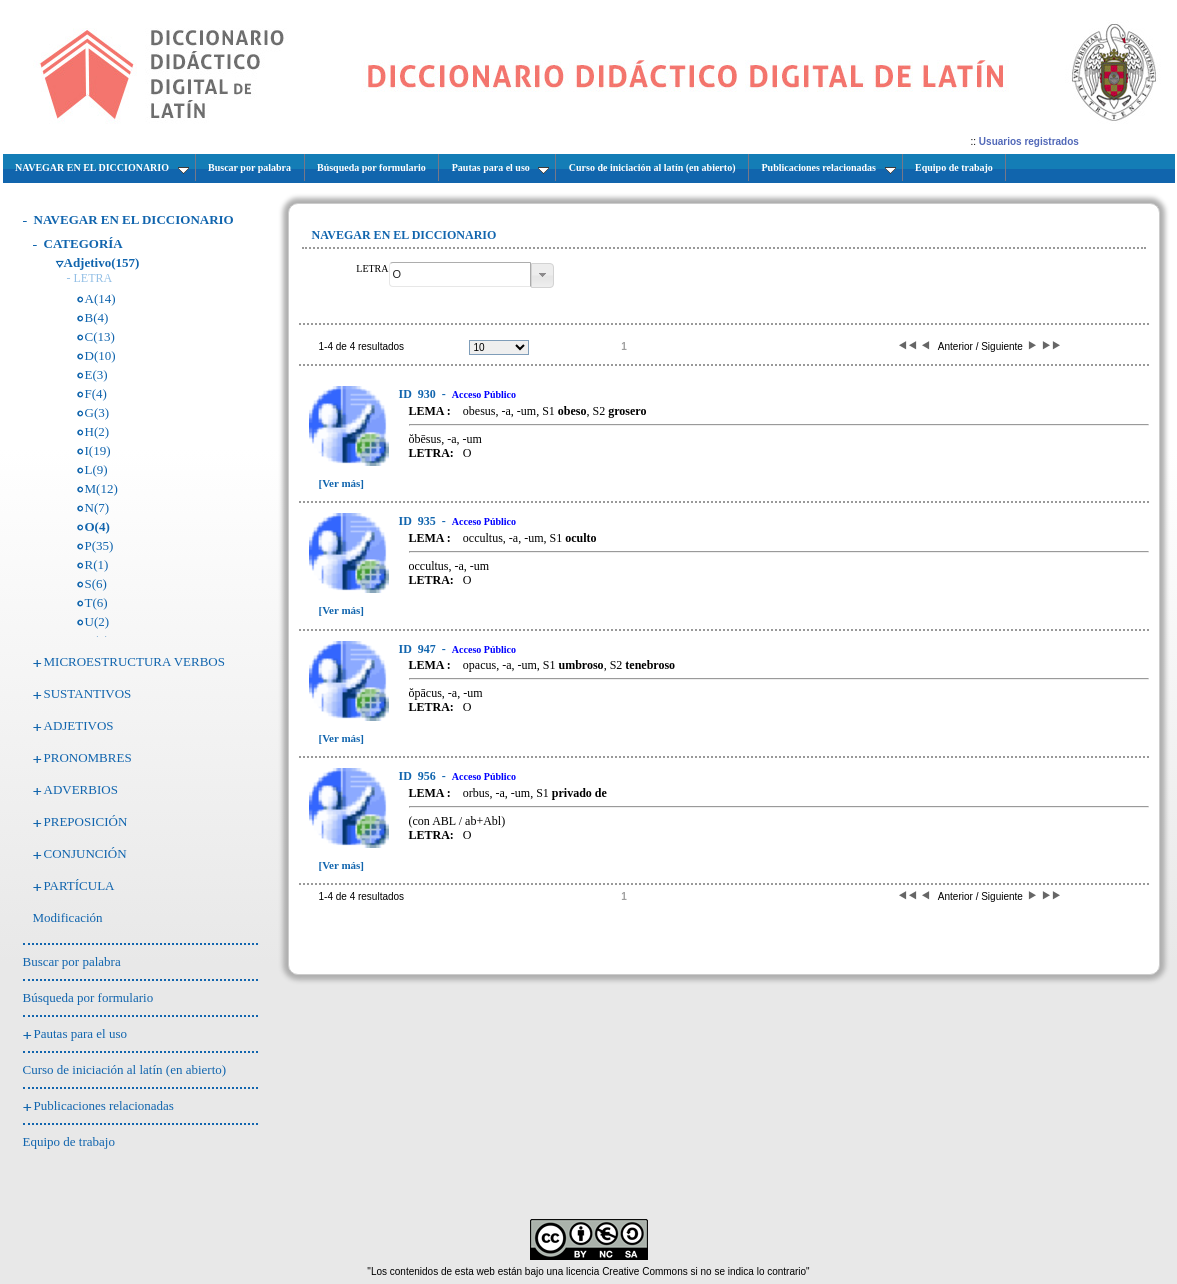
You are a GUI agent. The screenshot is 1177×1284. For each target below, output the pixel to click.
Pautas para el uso (81, 1033)
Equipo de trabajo (69, 1141)
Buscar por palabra (72, 961)
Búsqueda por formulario (88, 997)
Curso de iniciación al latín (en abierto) (125, 1069)
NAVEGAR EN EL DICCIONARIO (134, 219)
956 (419, 776)
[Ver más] (342, 483)
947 (419, 649)
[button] (542, 275)
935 (419, 521)
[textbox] (460, 274)
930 (419, 394)
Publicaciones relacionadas (104, 1105)
